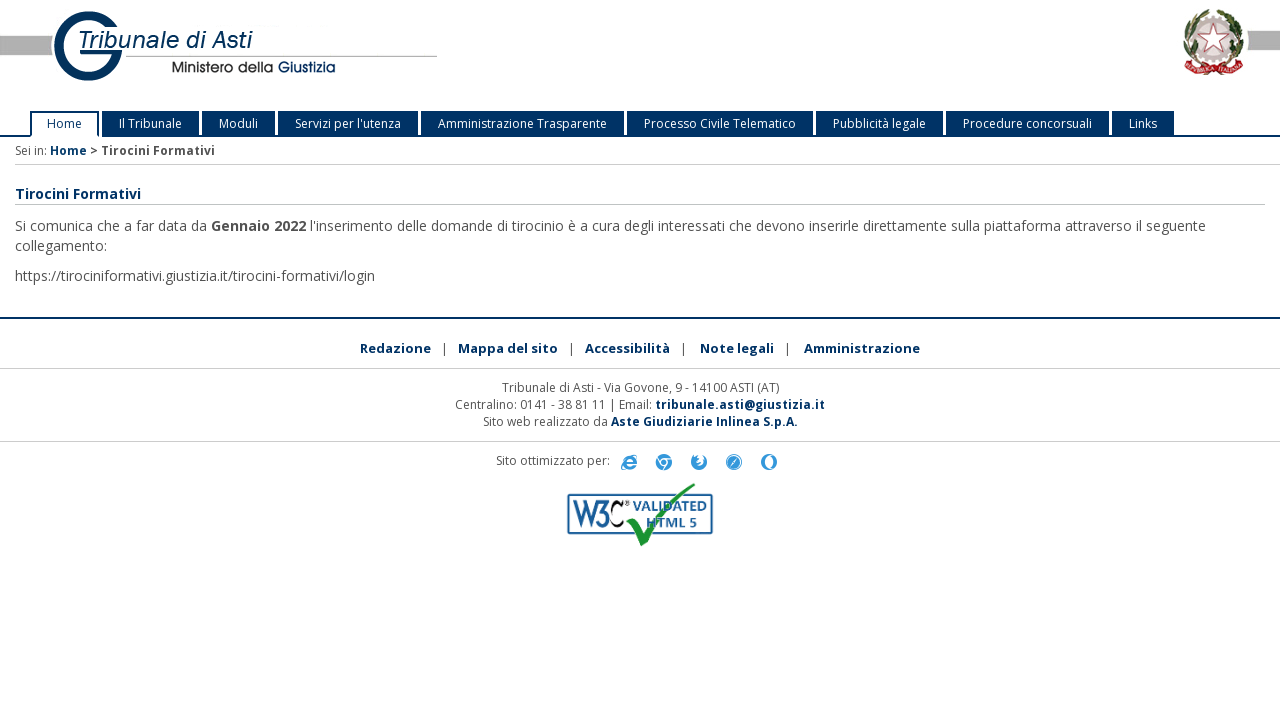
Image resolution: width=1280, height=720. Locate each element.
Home (64, 123)
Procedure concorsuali (1027, 123)
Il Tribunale (150, 123)
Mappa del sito (508, 348)
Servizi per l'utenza (348, 123)
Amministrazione (862, 348)
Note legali (737, 348)
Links (1143, 123)
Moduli (238, 123)
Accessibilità (627, 348)
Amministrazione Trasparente (522, 123)
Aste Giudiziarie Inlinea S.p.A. (704, 421)
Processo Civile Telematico (720, 123)
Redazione (395, 348)
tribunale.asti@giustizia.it (740, 404)
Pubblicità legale (879, 123)
